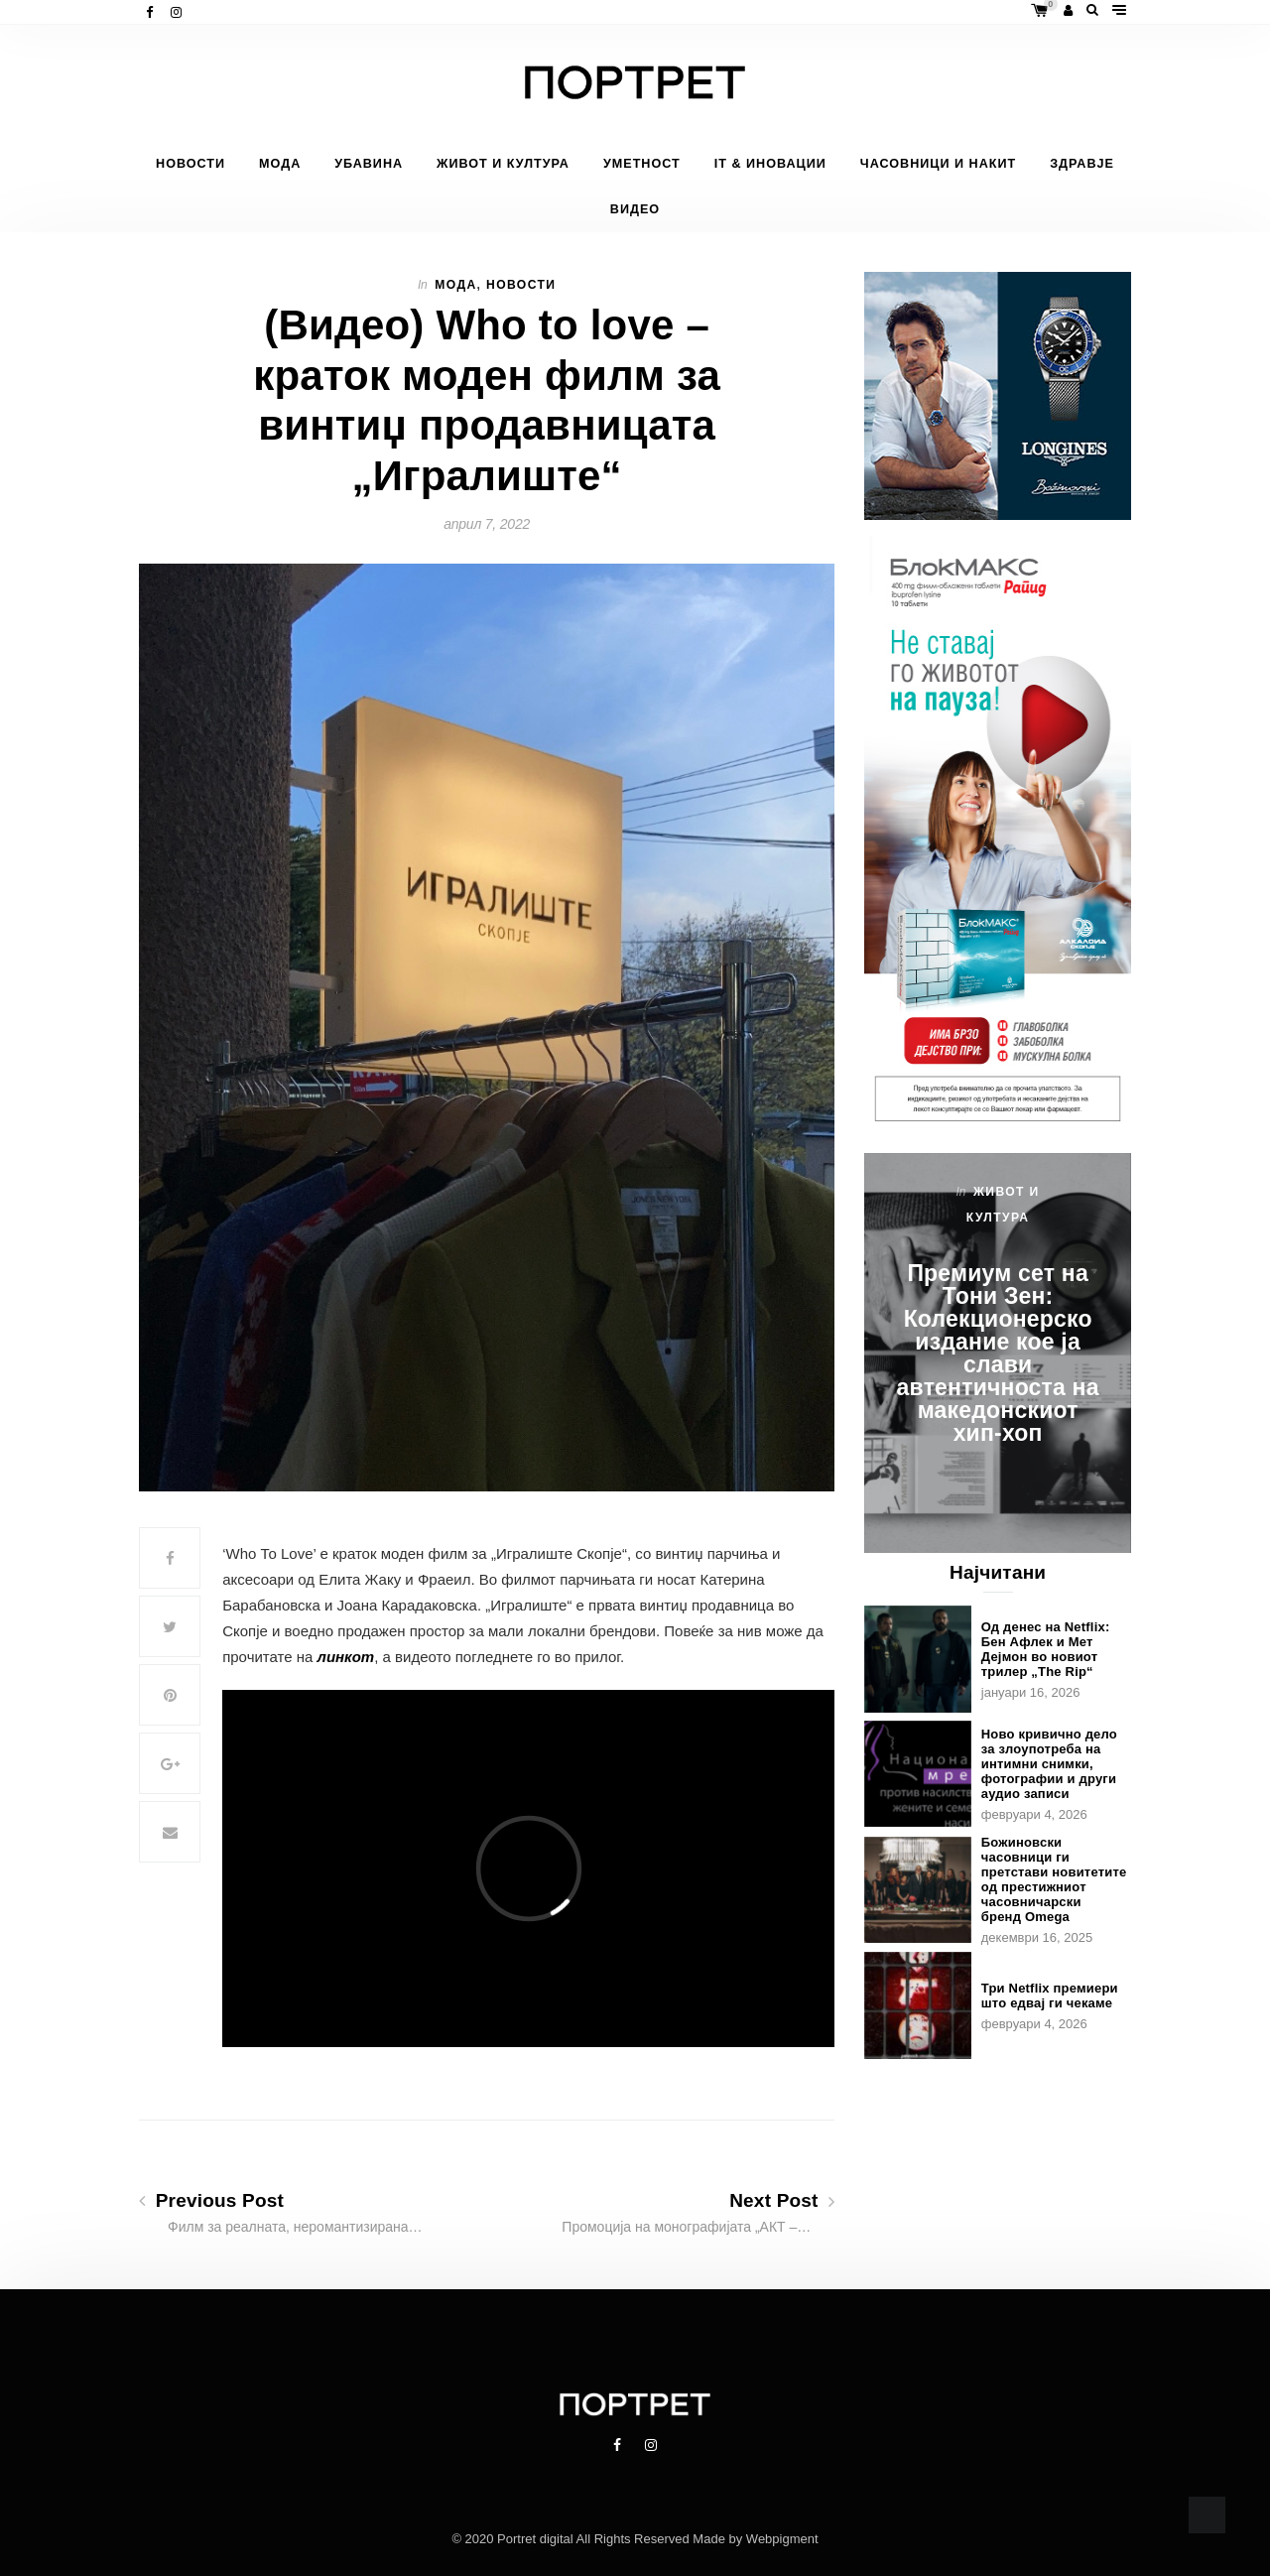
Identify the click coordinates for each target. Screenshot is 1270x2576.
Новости (190, 164)
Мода (280, 164)
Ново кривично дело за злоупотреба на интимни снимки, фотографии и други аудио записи (1049, 1764)
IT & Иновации (770, 164)
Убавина (368, 164)
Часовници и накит (938, 164)
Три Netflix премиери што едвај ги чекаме (1049, 1995)
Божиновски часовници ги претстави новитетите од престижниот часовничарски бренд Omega (1054, 1879)
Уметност (642, 164)
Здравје (1082, 164)
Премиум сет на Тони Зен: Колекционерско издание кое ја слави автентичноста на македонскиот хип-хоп (998, 1353)
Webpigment (782, 2538)
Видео (635, 209)
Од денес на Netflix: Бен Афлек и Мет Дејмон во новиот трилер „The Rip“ (1045, 1649)
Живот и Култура (503, 164)
